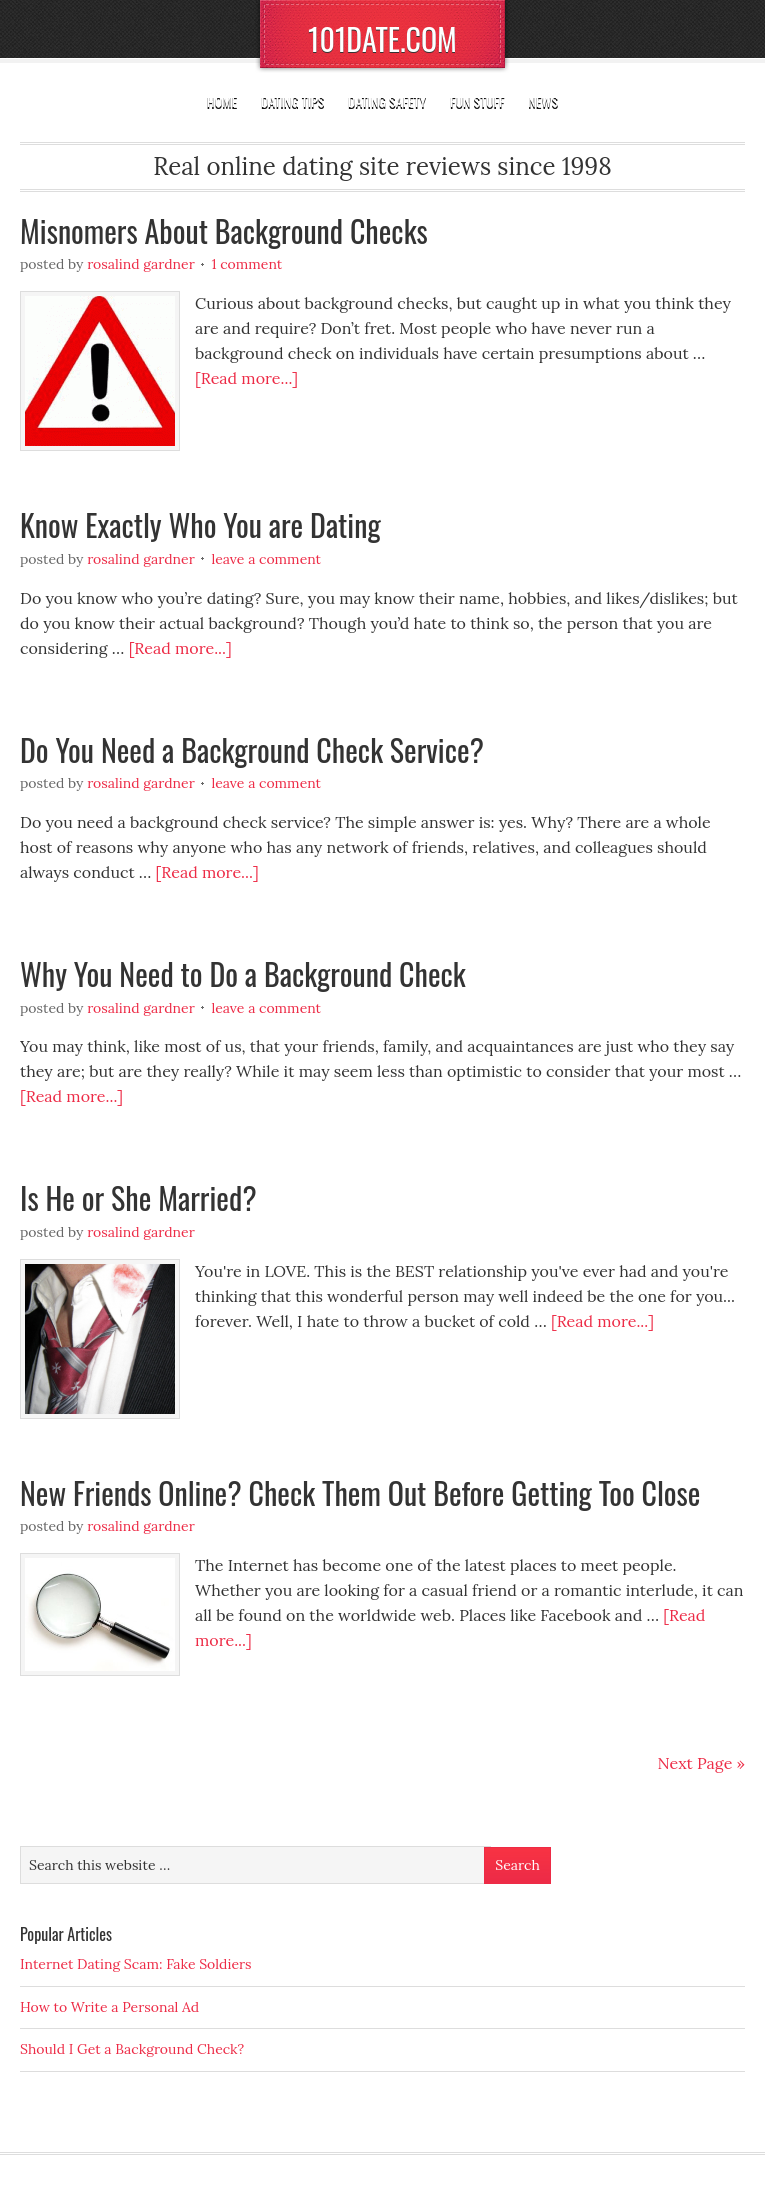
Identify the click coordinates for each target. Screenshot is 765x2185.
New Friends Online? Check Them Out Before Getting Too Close (360, 1492)
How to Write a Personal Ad (109, 2007)
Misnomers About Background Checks (224, 230)
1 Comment (246, 264)
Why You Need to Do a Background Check (243, 973)
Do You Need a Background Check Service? (252, 749)
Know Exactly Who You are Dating (200, 524)
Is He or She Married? (138, 1197)
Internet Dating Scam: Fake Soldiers (136, 1964)
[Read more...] (246, 378)
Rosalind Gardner (141, 264)
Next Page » (701, 1763)
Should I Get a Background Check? (132, 2049)
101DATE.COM (382, 38)
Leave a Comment (266, 559)
